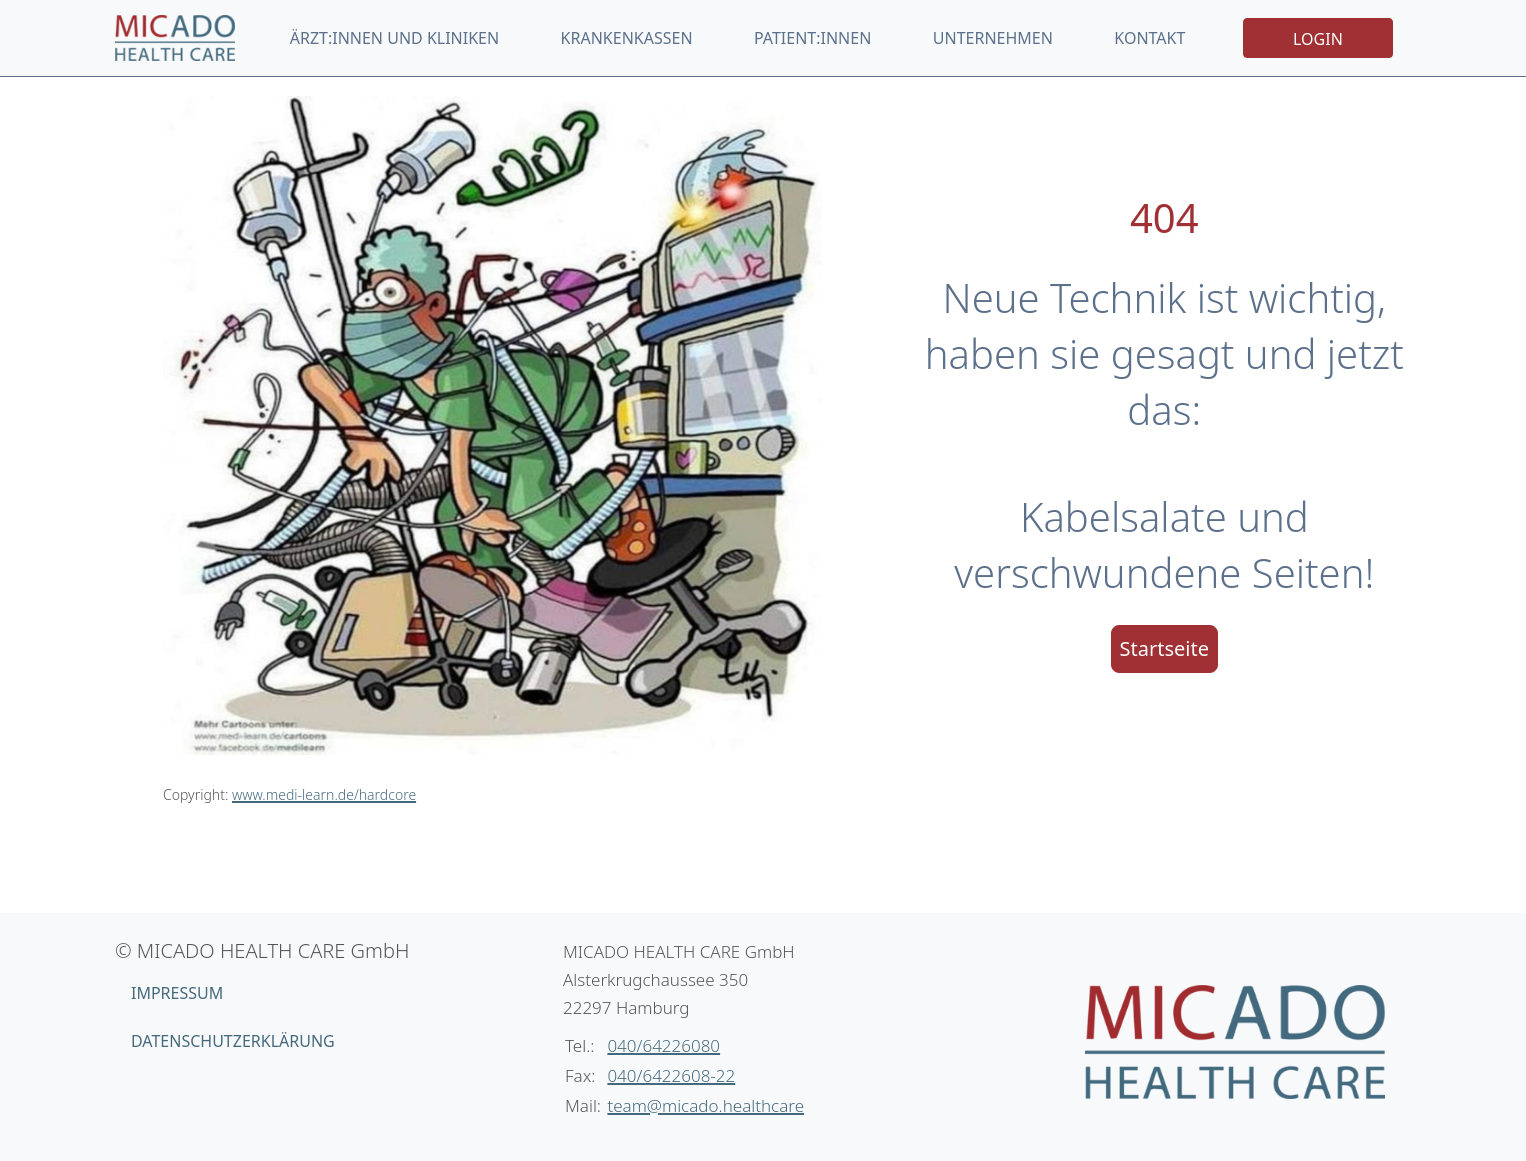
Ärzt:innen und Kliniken (394, 38)
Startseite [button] (1164, 648)
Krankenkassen (627, 38)
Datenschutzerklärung (233, 1041)
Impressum (177, 993)
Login (1318, 39)
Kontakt (1149, 38)
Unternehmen (993, 38)
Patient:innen (812, 38)
